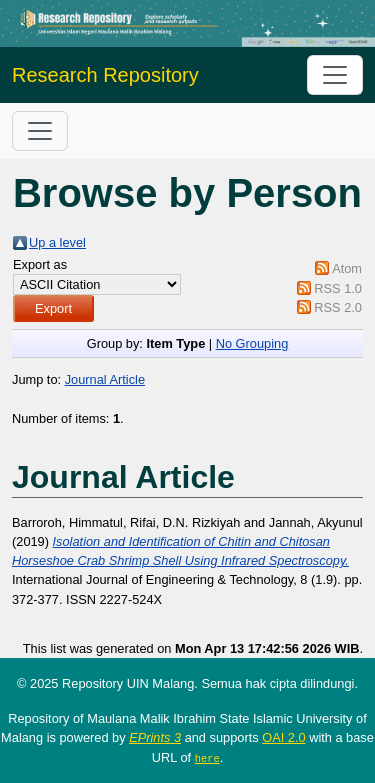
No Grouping (252, 343)
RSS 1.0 (338, 288)
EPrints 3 (155, 737)
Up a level (57, 242)
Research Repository (105, 75)
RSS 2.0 (338, 307)
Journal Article (105, 379)
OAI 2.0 (283, 737)
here (207, 758)
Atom (347, 268)
